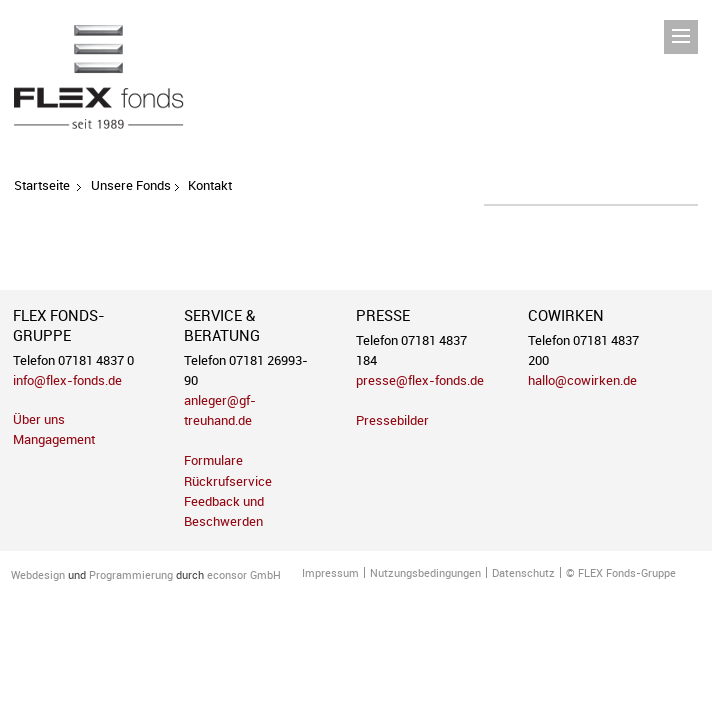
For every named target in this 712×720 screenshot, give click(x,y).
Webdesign (38, 574)
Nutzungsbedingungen (425, 572)
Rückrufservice (228, 481)
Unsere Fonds (131, 185)
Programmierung (131, 574)
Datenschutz (523, 572)
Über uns (39, 419)
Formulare (213, 460)
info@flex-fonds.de (67, 380)
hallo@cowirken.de (582, 380)
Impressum (330, 572)
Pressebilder (392, 420)
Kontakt (210, 185)
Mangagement (54, 439)
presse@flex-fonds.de (420, 380)
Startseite (42, 185)
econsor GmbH (244, 574)
